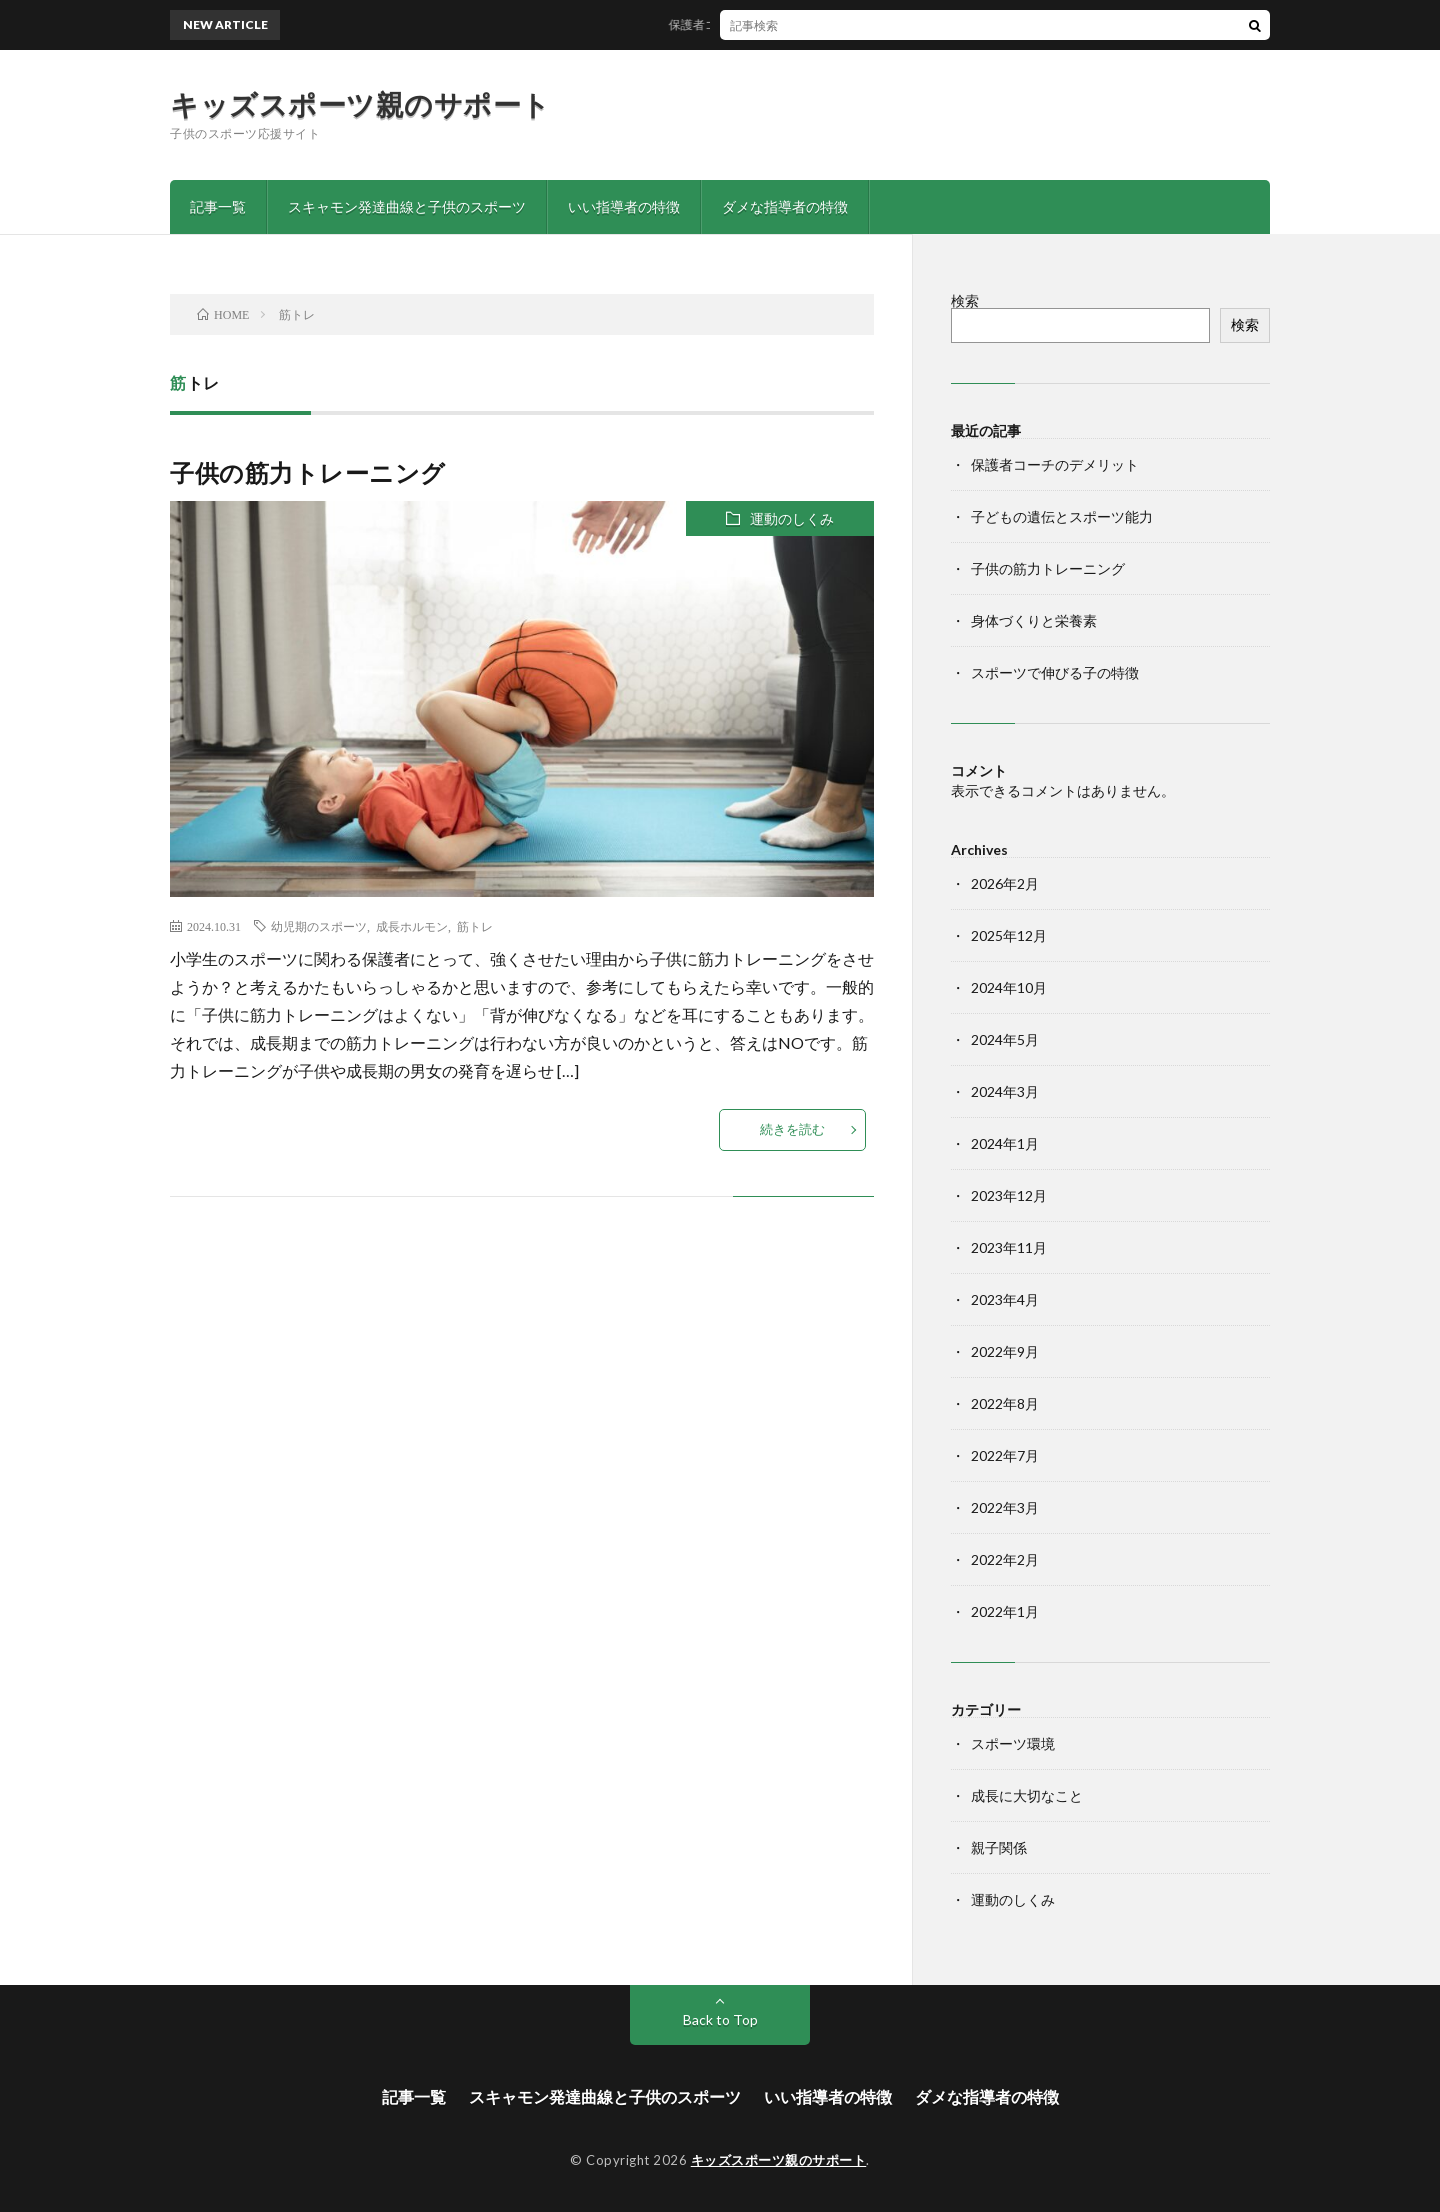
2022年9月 (1005, 1351)
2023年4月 (1005, 1299)
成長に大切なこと (1027, 1795)
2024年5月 (1005, 1039)
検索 (965, 300)
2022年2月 (1005, 1559)
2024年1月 (1005, 1143)
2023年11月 (1009, 1247)
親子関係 (999, 1847)
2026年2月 (1005, 883)
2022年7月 (1005, 1455)
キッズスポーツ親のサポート (360, 104)
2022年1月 (1005, 1611)
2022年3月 (1005, 1507)
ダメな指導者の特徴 (785, 206)
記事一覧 (218, 206)
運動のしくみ (792, 518)
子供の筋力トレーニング (308, 472)
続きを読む (792, 1129)
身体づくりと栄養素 (1034, 620)
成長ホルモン (412, 926)
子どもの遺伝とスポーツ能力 (1062, 516)
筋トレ (475, 926)
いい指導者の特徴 (624, 206)
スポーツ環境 (1013, 1743)
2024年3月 (1005, 1091)
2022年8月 (1005, 1403)
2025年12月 (1009, 935)
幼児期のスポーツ (319, 926)
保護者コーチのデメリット (749, 24)
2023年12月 (1009, 1195)
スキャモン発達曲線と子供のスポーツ (407, 206)
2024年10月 (1009, 987)
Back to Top (720, 2019)
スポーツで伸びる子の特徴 (1055, 672)
